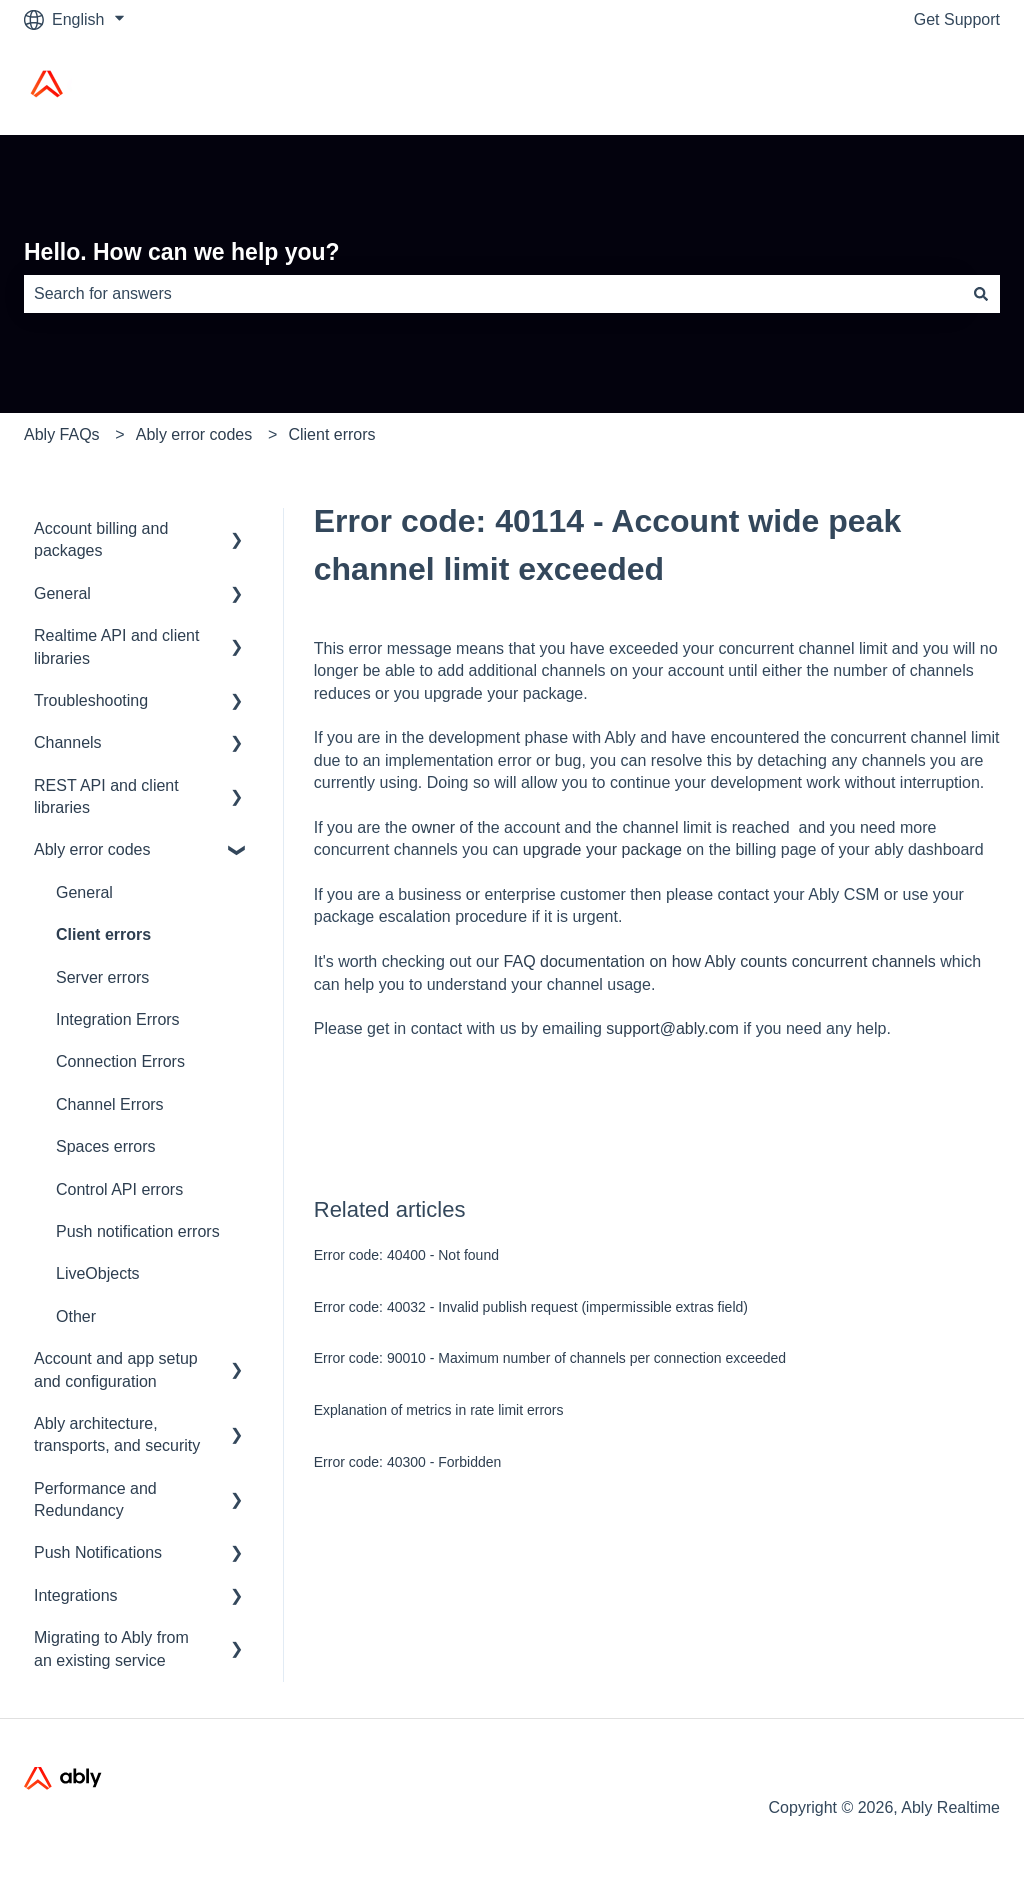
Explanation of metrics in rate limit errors (439, 1410)
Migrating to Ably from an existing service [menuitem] (111, 1648)
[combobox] (493, 294)
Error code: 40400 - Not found (406, 1255)
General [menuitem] (62, 593)
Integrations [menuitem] (76, 1595)
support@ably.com (674, 1028)
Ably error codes (194, 434)
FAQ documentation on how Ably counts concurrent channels (720, 961)
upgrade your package (602, 849)
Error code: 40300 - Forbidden (408, 1462)
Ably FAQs (62, 434)
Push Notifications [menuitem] (98, 1552)
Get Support (957, 19)
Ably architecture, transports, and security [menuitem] (117, 1434)
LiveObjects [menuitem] (98, 1273)
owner (434, 827)
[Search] (981, 294)
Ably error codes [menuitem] (92, 849)
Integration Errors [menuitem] (118, 1019)
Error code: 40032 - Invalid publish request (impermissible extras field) (531, 1307)
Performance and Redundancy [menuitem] (95, 1499)
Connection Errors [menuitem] (120, 1061)
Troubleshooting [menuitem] (91, 700)
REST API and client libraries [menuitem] (106, 796)
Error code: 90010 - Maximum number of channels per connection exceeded (550, 1358)
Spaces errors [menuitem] (106, 1146)
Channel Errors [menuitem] (110, 1104)
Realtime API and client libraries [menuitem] (116, 646)
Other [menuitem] (76, 1316)
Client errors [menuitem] (103, 934)
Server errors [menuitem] (102, 977)
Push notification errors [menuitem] (138, 1231)
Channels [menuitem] (68, 742)
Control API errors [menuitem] (119, 1189)
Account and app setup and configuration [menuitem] (116, 1369)
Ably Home (941, 86)
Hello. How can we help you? (182, 252)
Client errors (331, 434)
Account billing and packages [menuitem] (101, 539)
